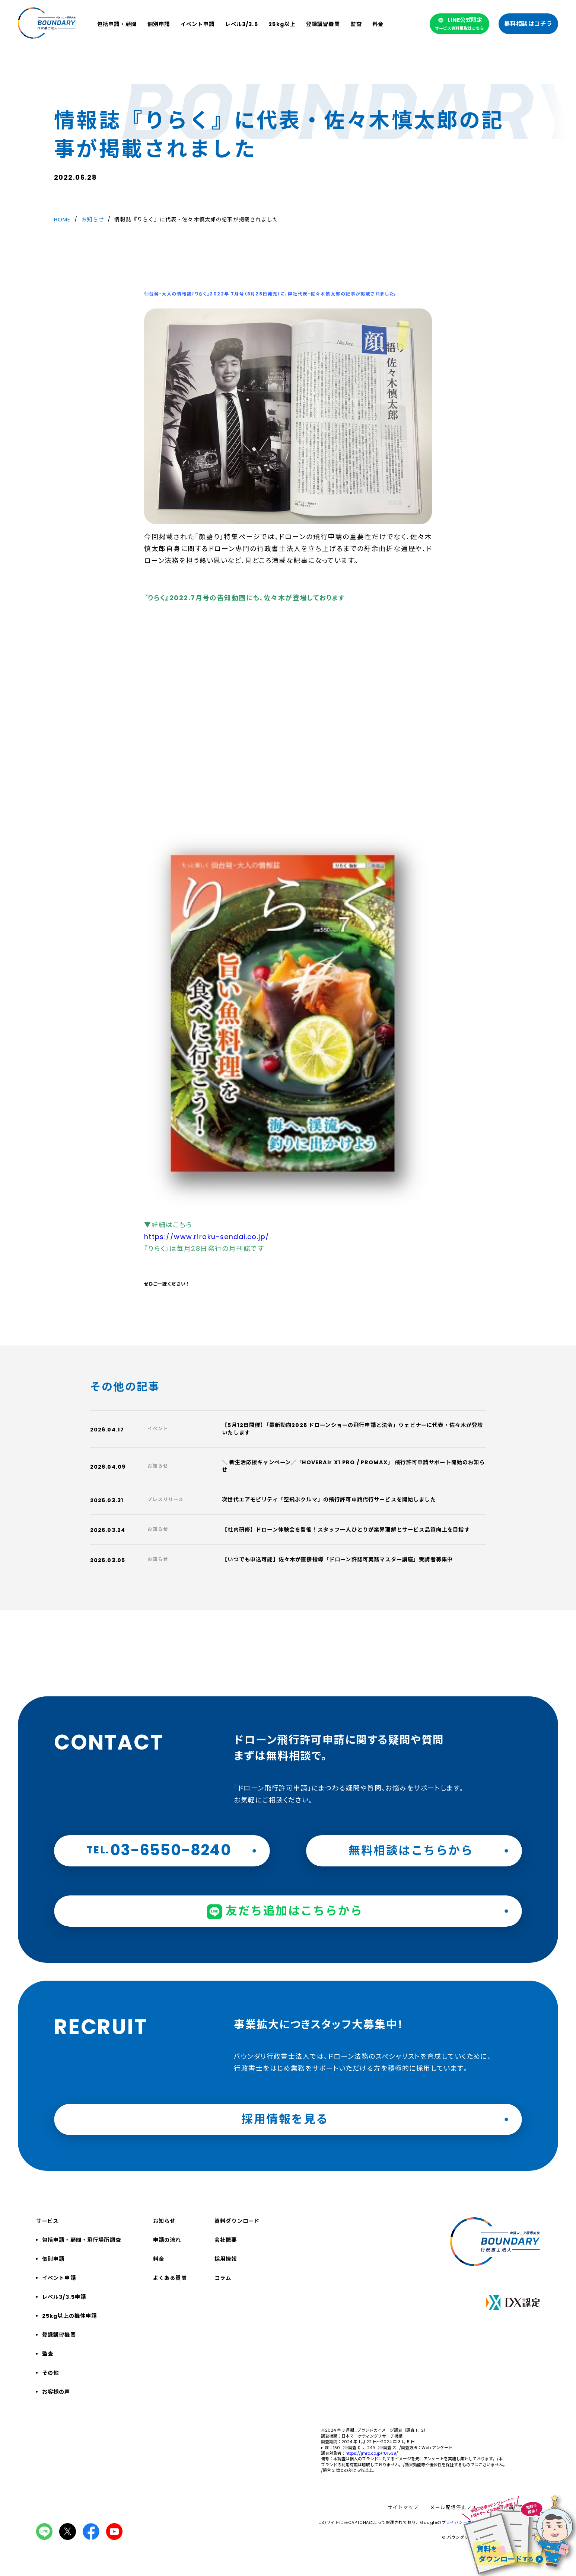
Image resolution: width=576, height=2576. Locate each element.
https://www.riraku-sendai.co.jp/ (207, 1236)
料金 (378, 24)
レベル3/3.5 (241, 24)
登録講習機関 (323, 24)
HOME (62, 219)
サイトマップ (403, 2507)
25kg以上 (281, 24)
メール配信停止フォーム (458, 2507)
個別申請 (158, 24)
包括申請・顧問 (117, 24)
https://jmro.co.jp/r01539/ (372, 2453)
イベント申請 (197, 24)
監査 (356, 24)
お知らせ (92, 219)
